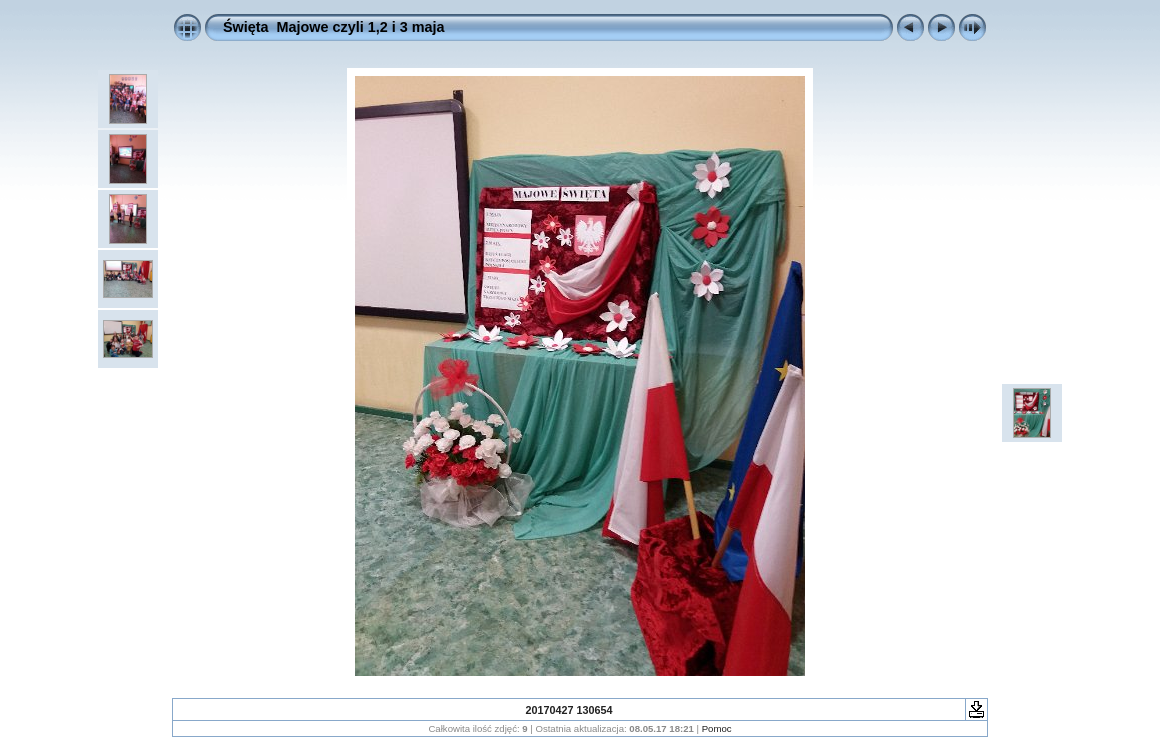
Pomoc (717, 728)
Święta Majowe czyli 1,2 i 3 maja (334, 27)
